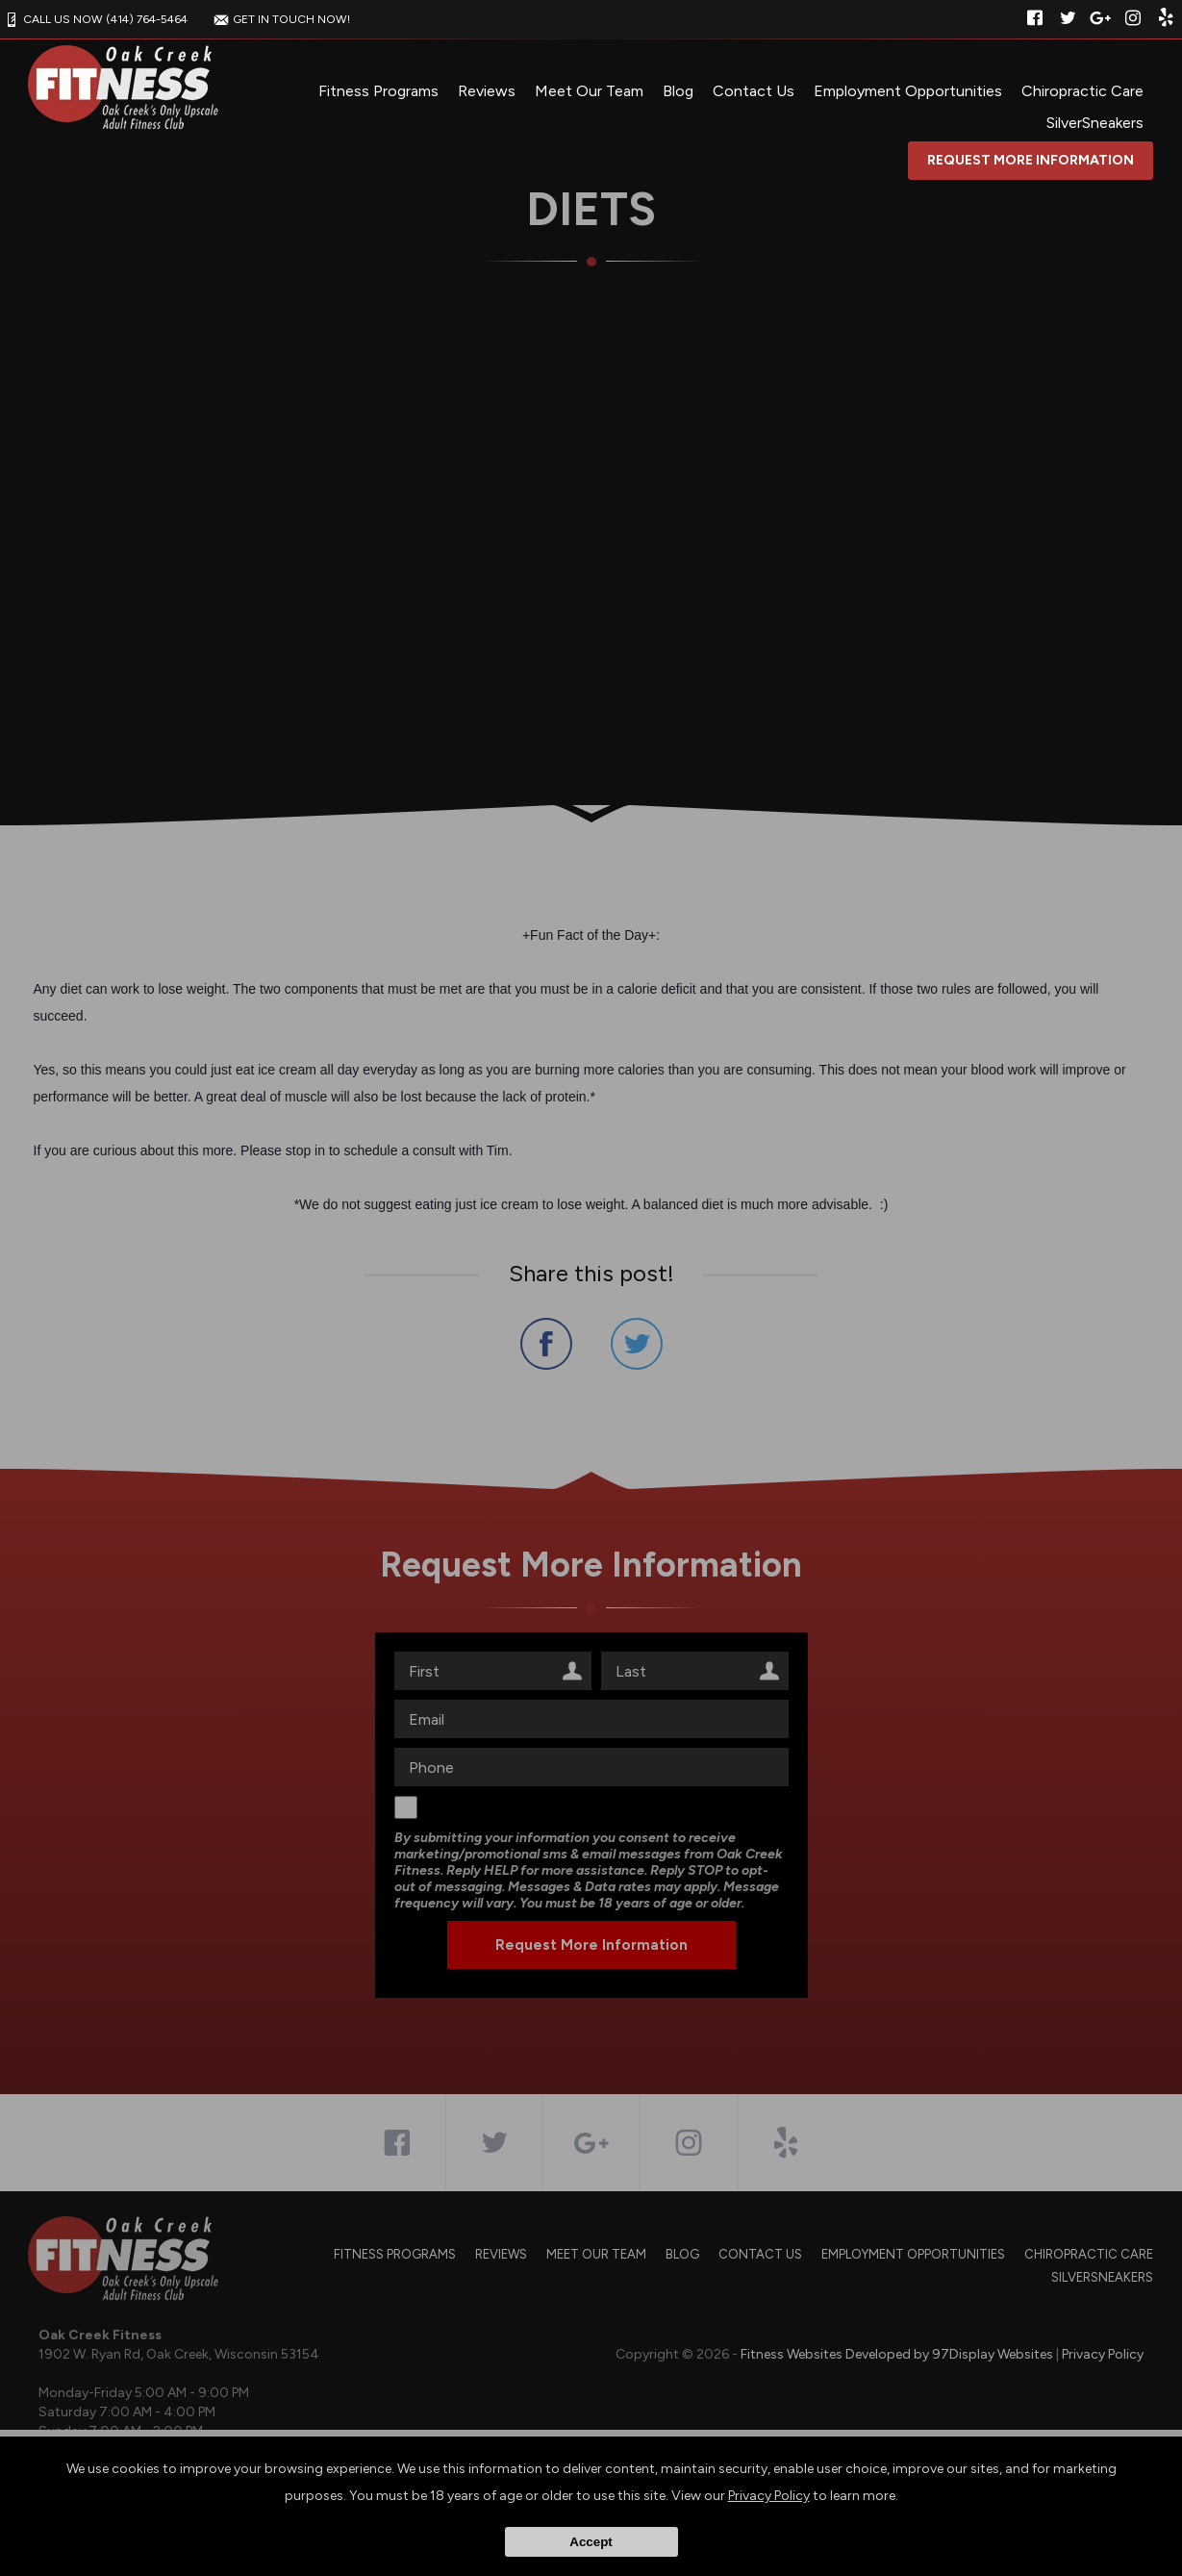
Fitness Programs (378, 91)
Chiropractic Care (1082, 91)
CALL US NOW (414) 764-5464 (94, 19)
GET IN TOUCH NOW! (280, 19)
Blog (678, 91)
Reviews (487, 91)
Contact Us (753, 91)
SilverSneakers (1095, 123)
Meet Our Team (589, 91)
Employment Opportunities (908, 91)
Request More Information (1030, 160)
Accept (590, 2542)
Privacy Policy (769, 2496)
